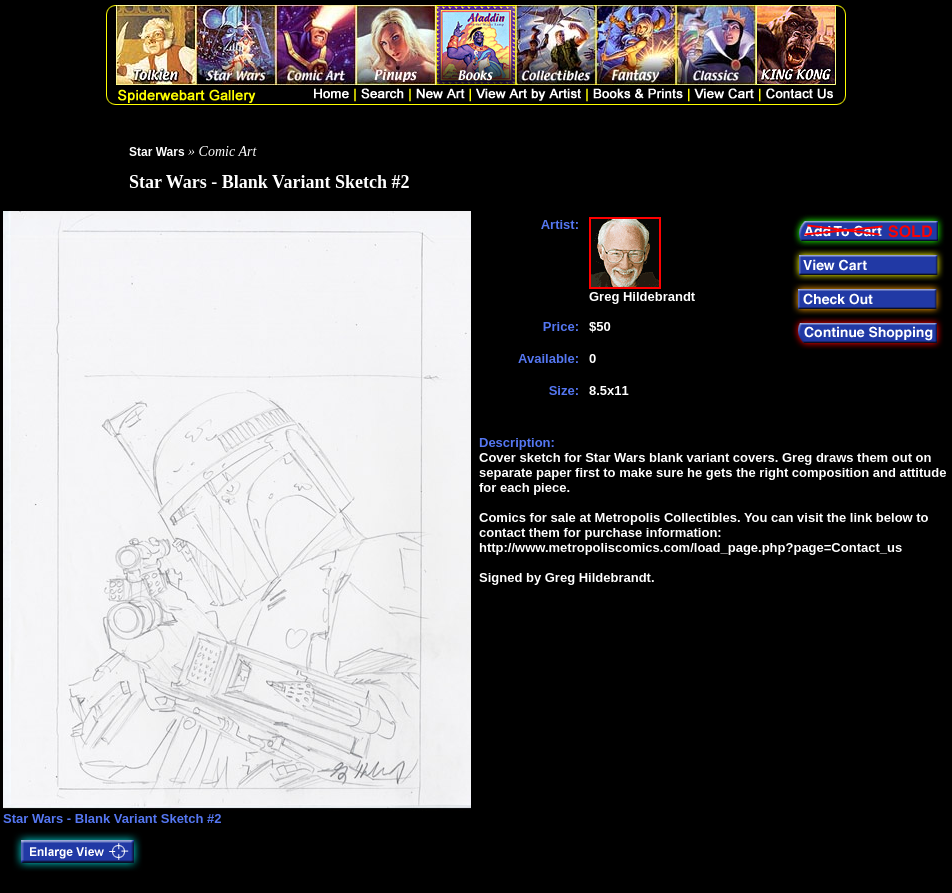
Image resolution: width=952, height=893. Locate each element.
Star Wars (157, 152)
